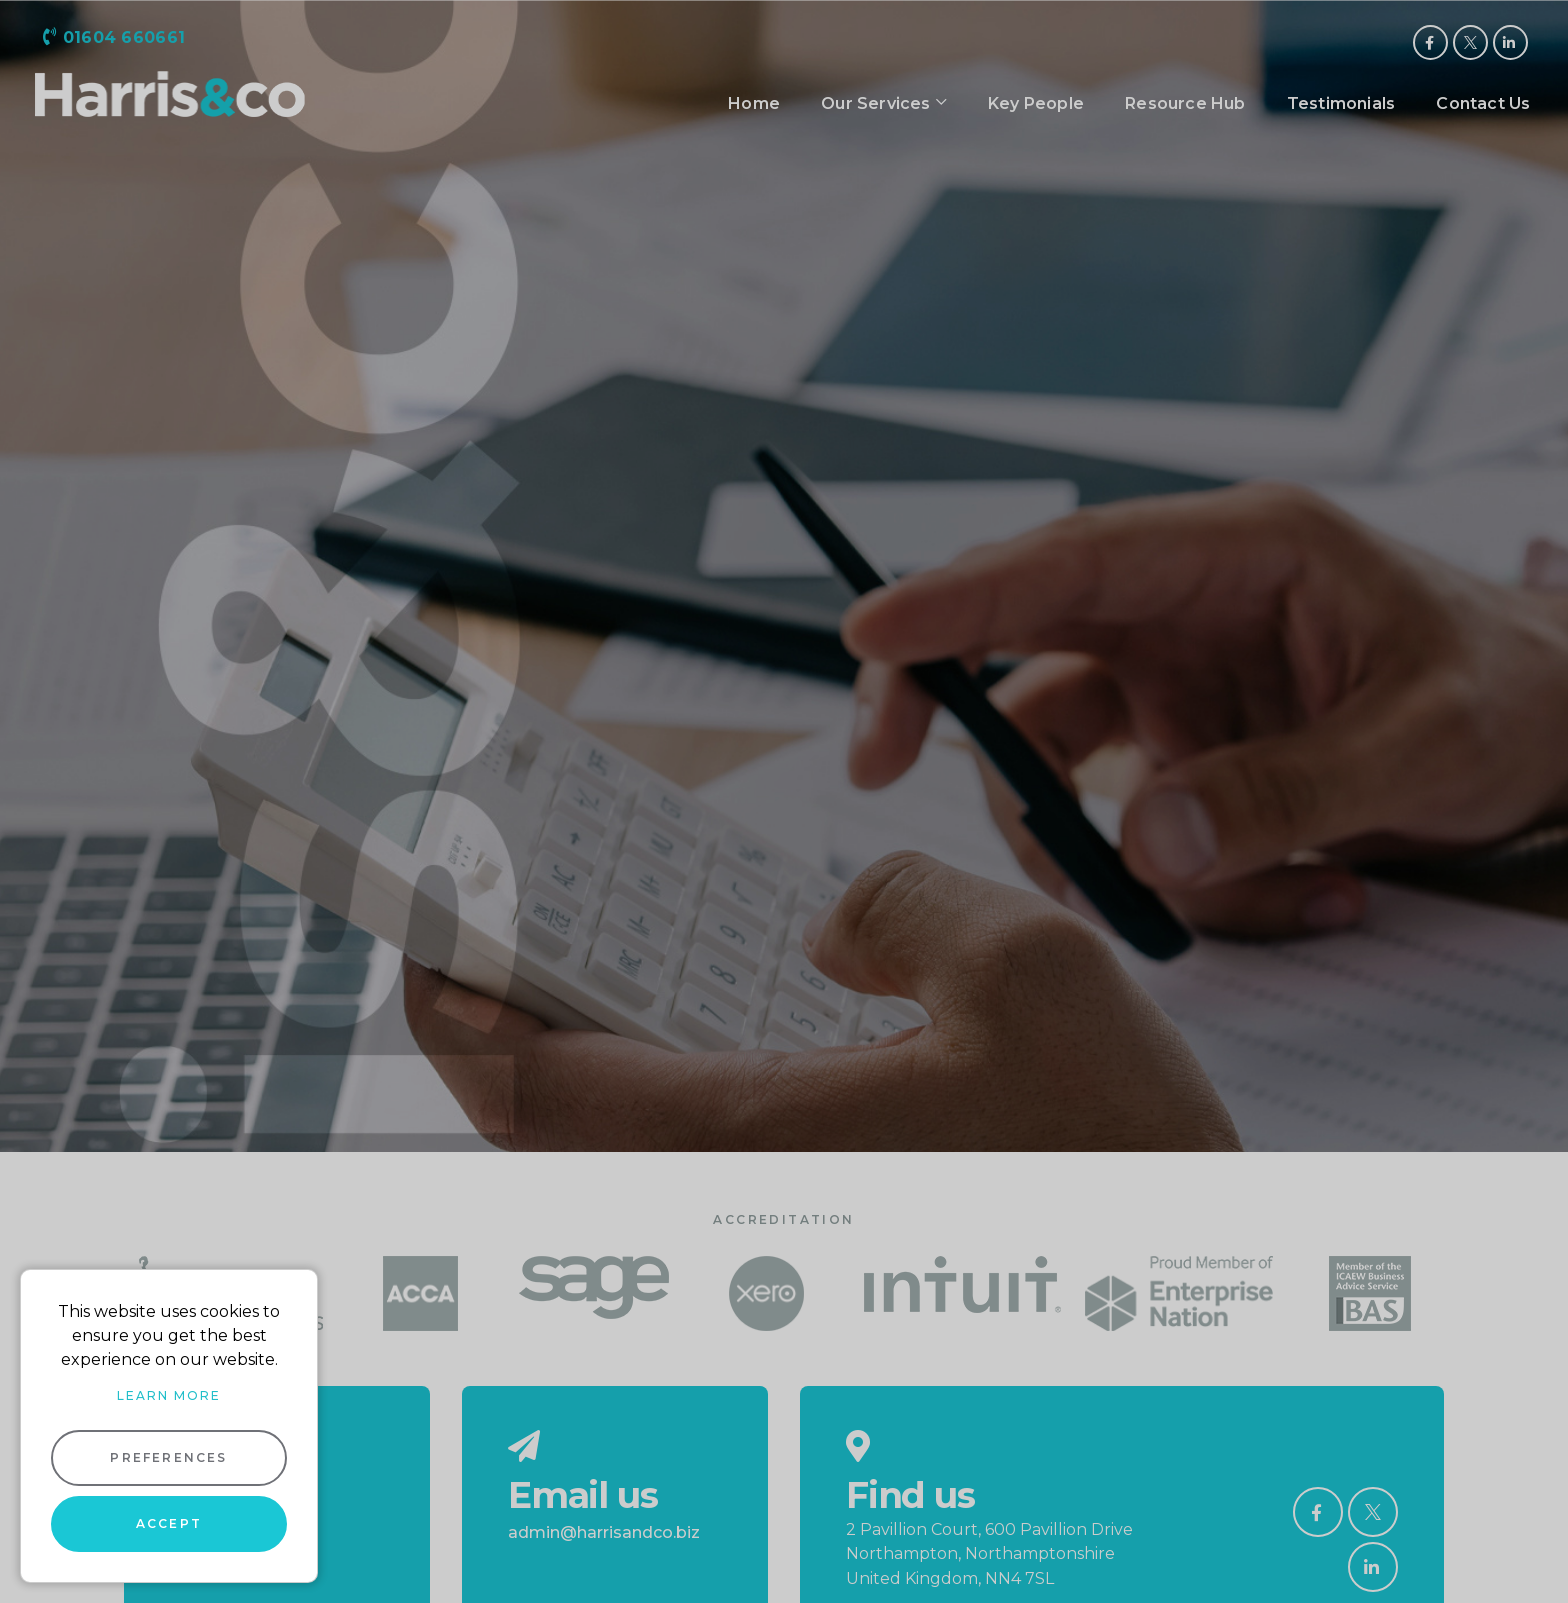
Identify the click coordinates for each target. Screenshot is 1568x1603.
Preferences (168, 1457)
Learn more (169, 1395)
